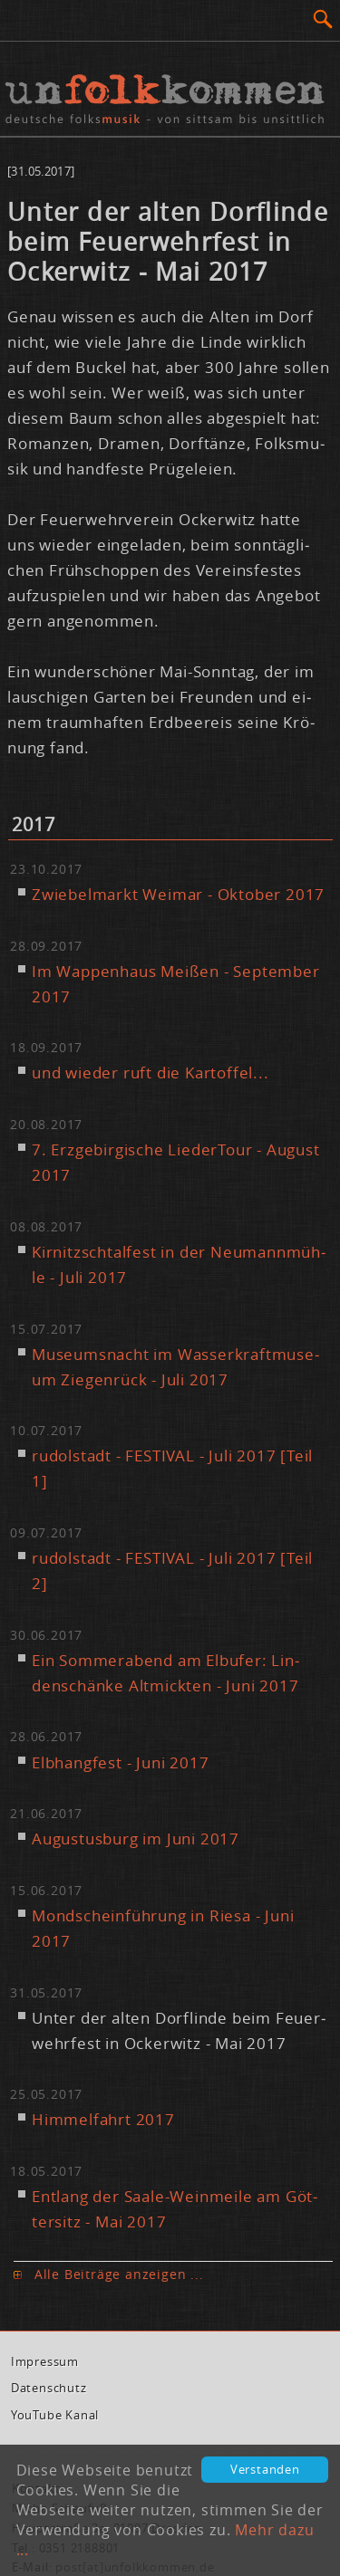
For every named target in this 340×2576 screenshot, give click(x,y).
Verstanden (265, 2469)
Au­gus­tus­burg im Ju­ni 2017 (135, 1838)
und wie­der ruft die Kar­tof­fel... (150, 1072)
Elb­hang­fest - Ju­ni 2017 (120, 1762)
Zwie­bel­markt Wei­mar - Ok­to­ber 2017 (178, 894)
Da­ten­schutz (49, 2388)
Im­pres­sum (45, 2362)
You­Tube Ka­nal (55, 2415)
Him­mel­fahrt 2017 (103, 2119)
